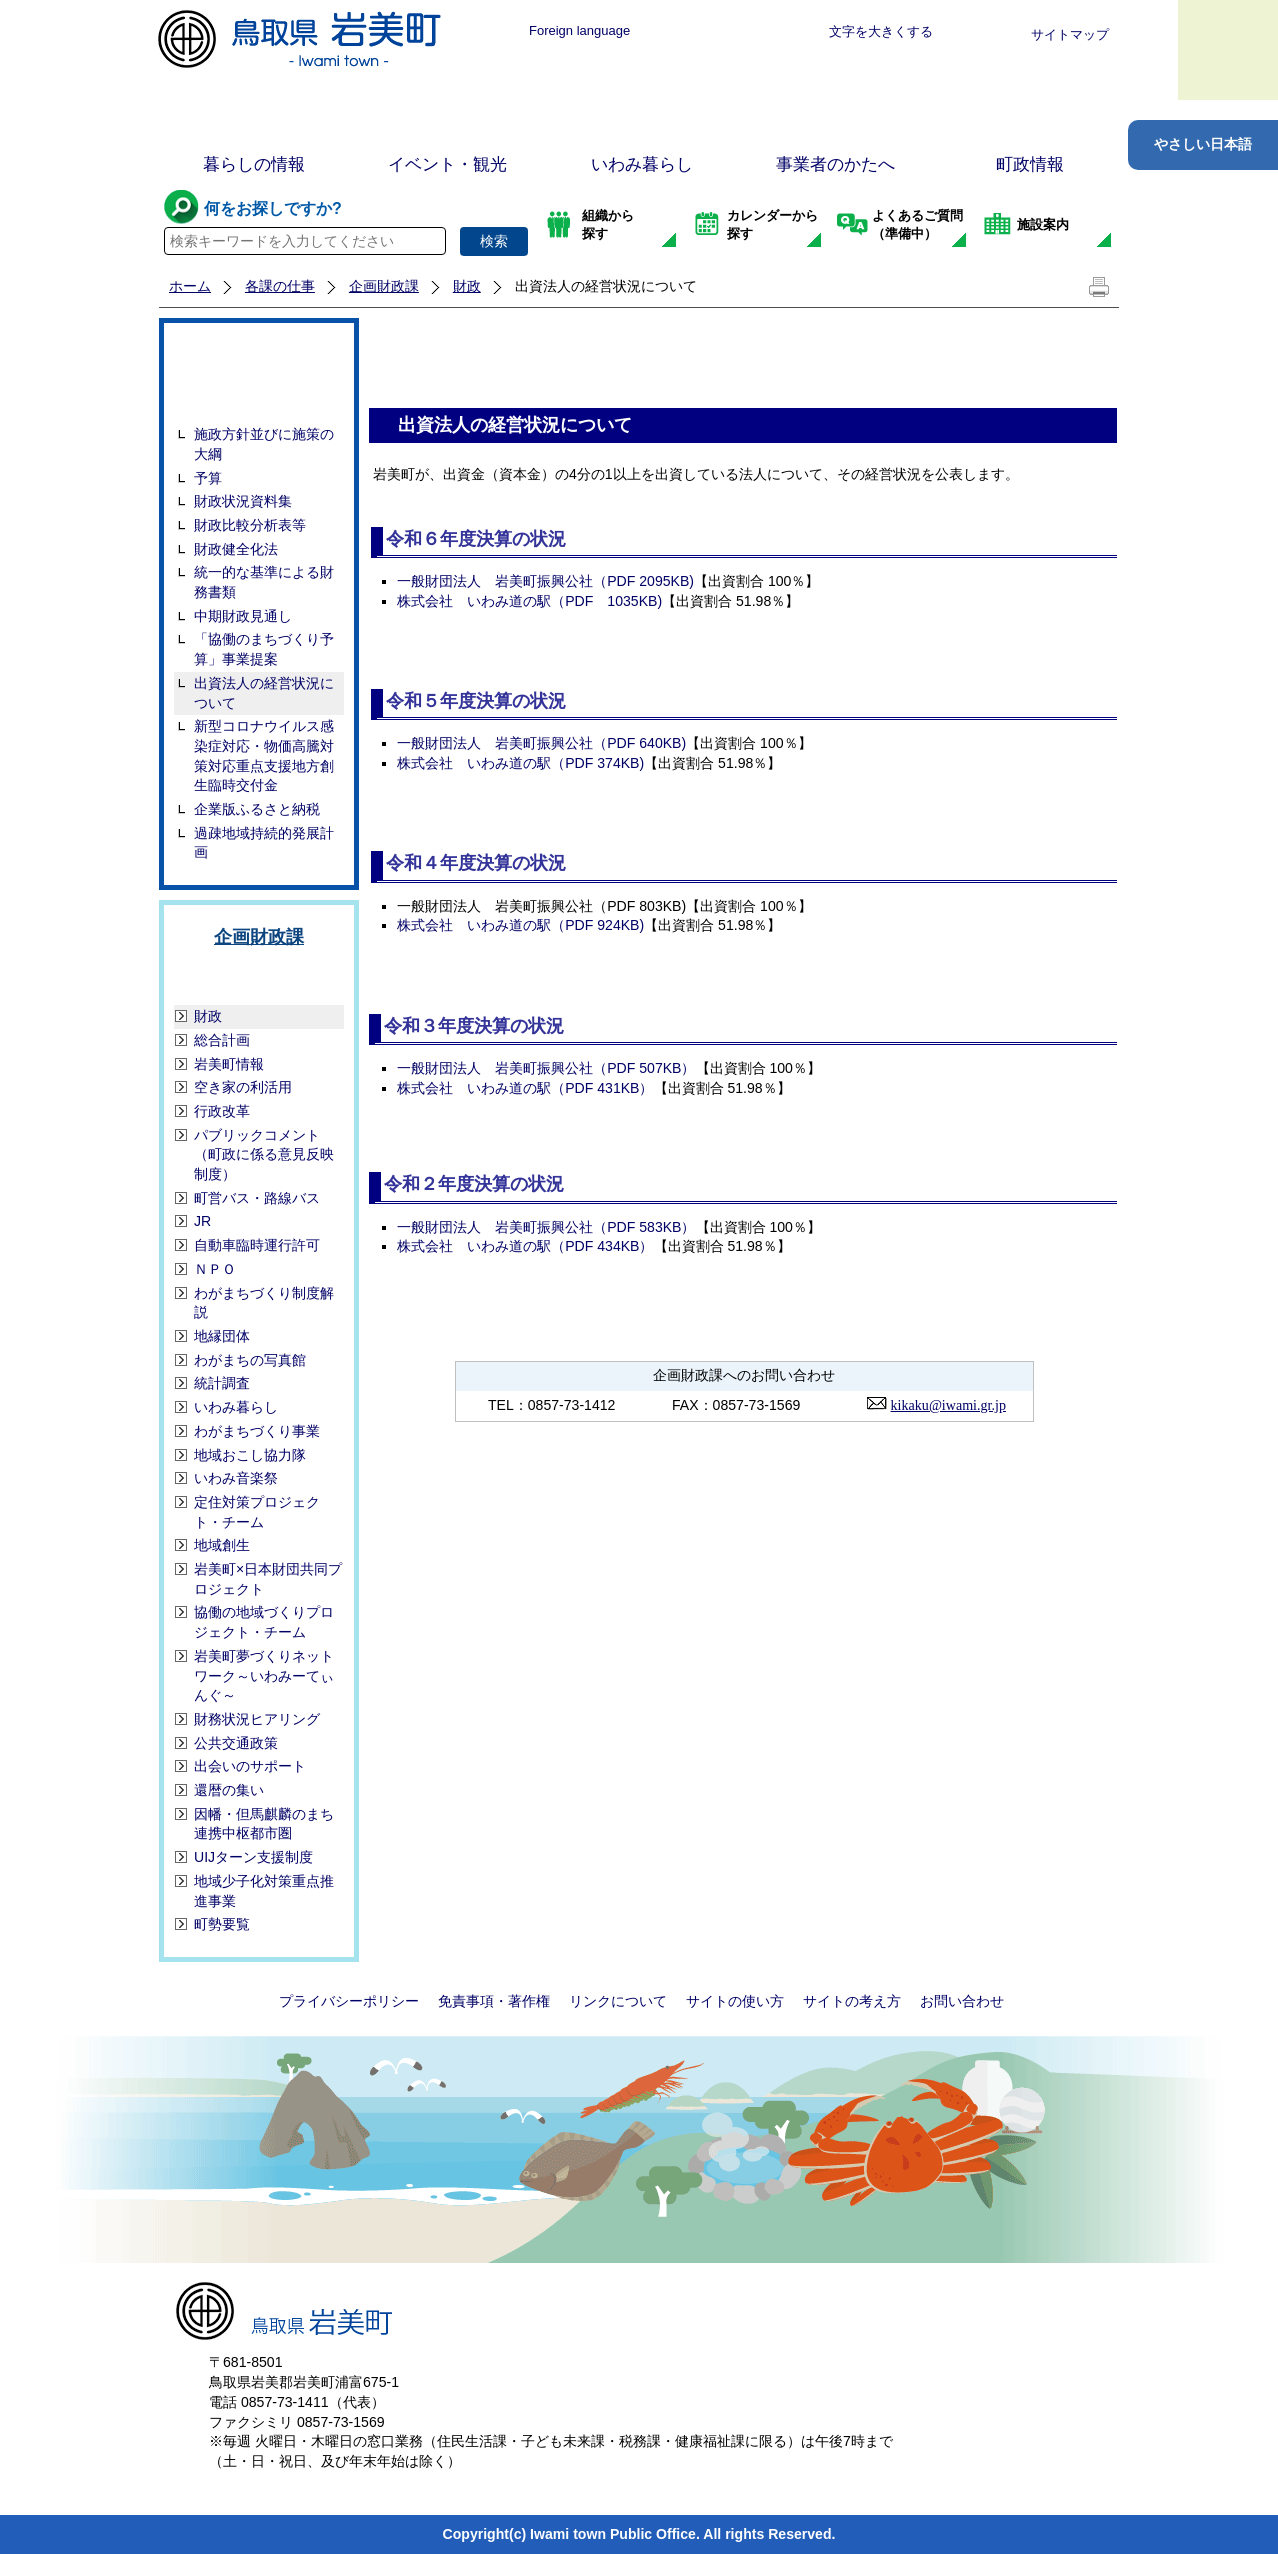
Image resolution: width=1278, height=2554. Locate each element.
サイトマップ (1070, 34)
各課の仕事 (280, 286)
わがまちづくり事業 (257, 1431)
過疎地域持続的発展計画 (264, 843)
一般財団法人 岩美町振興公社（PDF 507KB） (546, 1068)
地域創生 (222, 1545)
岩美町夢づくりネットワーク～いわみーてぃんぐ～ (264, 1675)
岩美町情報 (229, 1064)
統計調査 (222, 1383)
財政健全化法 (236, 549)
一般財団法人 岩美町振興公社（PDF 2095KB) (545, 581)
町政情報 (1030, 164)
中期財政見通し (243, 616)
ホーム (190, 286)
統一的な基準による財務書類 (264, 582)
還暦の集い (229, 1790)
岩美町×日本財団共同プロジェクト (268, 1579)
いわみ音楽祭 (236, 1478)
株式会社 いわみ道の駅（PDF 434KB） (525, 1246)
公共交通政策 (236, 1743)
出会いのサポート (250, 1766)
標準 (701, 31)
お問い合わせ (962, 2001)
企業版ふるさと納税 (257, 809)
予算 (208, 478)
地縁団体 (222, 1336)
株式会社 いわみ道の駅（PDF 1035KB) (529, 601)
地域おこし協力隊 (250, 1455)
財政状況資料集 (243, 501)
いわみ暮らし (642, 164)
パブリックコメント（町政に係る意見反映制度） (264, 1154)
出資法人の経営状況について (264, 693)
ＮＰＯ (215, 1269)
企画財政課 (384, 286)
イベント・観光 (447, 164)
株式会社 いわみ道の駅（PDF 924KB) (520, 925)
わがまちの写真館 (250, 1360)
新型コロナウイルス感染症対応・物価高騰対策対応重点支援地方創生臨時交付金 (264, 755)
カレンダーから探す (772, 224)
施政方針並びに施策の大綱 (264, 444)
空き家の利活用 (243, 1087)
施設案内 (1043, 224)
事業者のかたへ (835, 164)
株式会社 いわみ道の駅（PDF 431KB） (525, 1088)
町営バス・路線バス (257, 1198)
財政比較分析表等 (250, 525)
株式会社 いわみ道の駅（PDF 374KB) (520, 763)
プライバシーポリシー (349, 2001)
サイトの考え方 (852, 2001)
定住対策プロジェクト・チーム (257, 1512)
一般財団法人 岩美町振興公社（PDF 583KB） (546, 1227)
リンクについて (618, 2001)
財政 (467, 286)
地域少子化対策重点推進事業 (264, 1891)
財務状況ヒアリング (257, 1719)
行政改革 (222, 1111)
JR (202, 1221)
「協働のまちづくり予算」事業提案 (264, 649)
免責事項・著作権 (494, 2001)
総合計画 (222, 1040)
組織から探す (608, 224)
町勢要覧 (222, 1924)
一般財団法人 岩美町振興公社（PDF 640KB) (541, 743)
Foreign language (579, 30)
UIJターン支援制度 (253, 1857)
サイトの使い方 (735, 2001)
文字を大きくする (881, 31)
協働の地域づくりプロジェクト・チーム (264, 1622)
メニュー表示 (1228, 50)
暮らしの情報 (254, 164)
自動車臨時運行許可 (257, 1245)
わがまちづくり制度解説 (264, 1303)
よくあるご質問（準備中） (917, 224)
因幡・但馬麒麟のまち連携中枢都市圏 (264, 1824)
